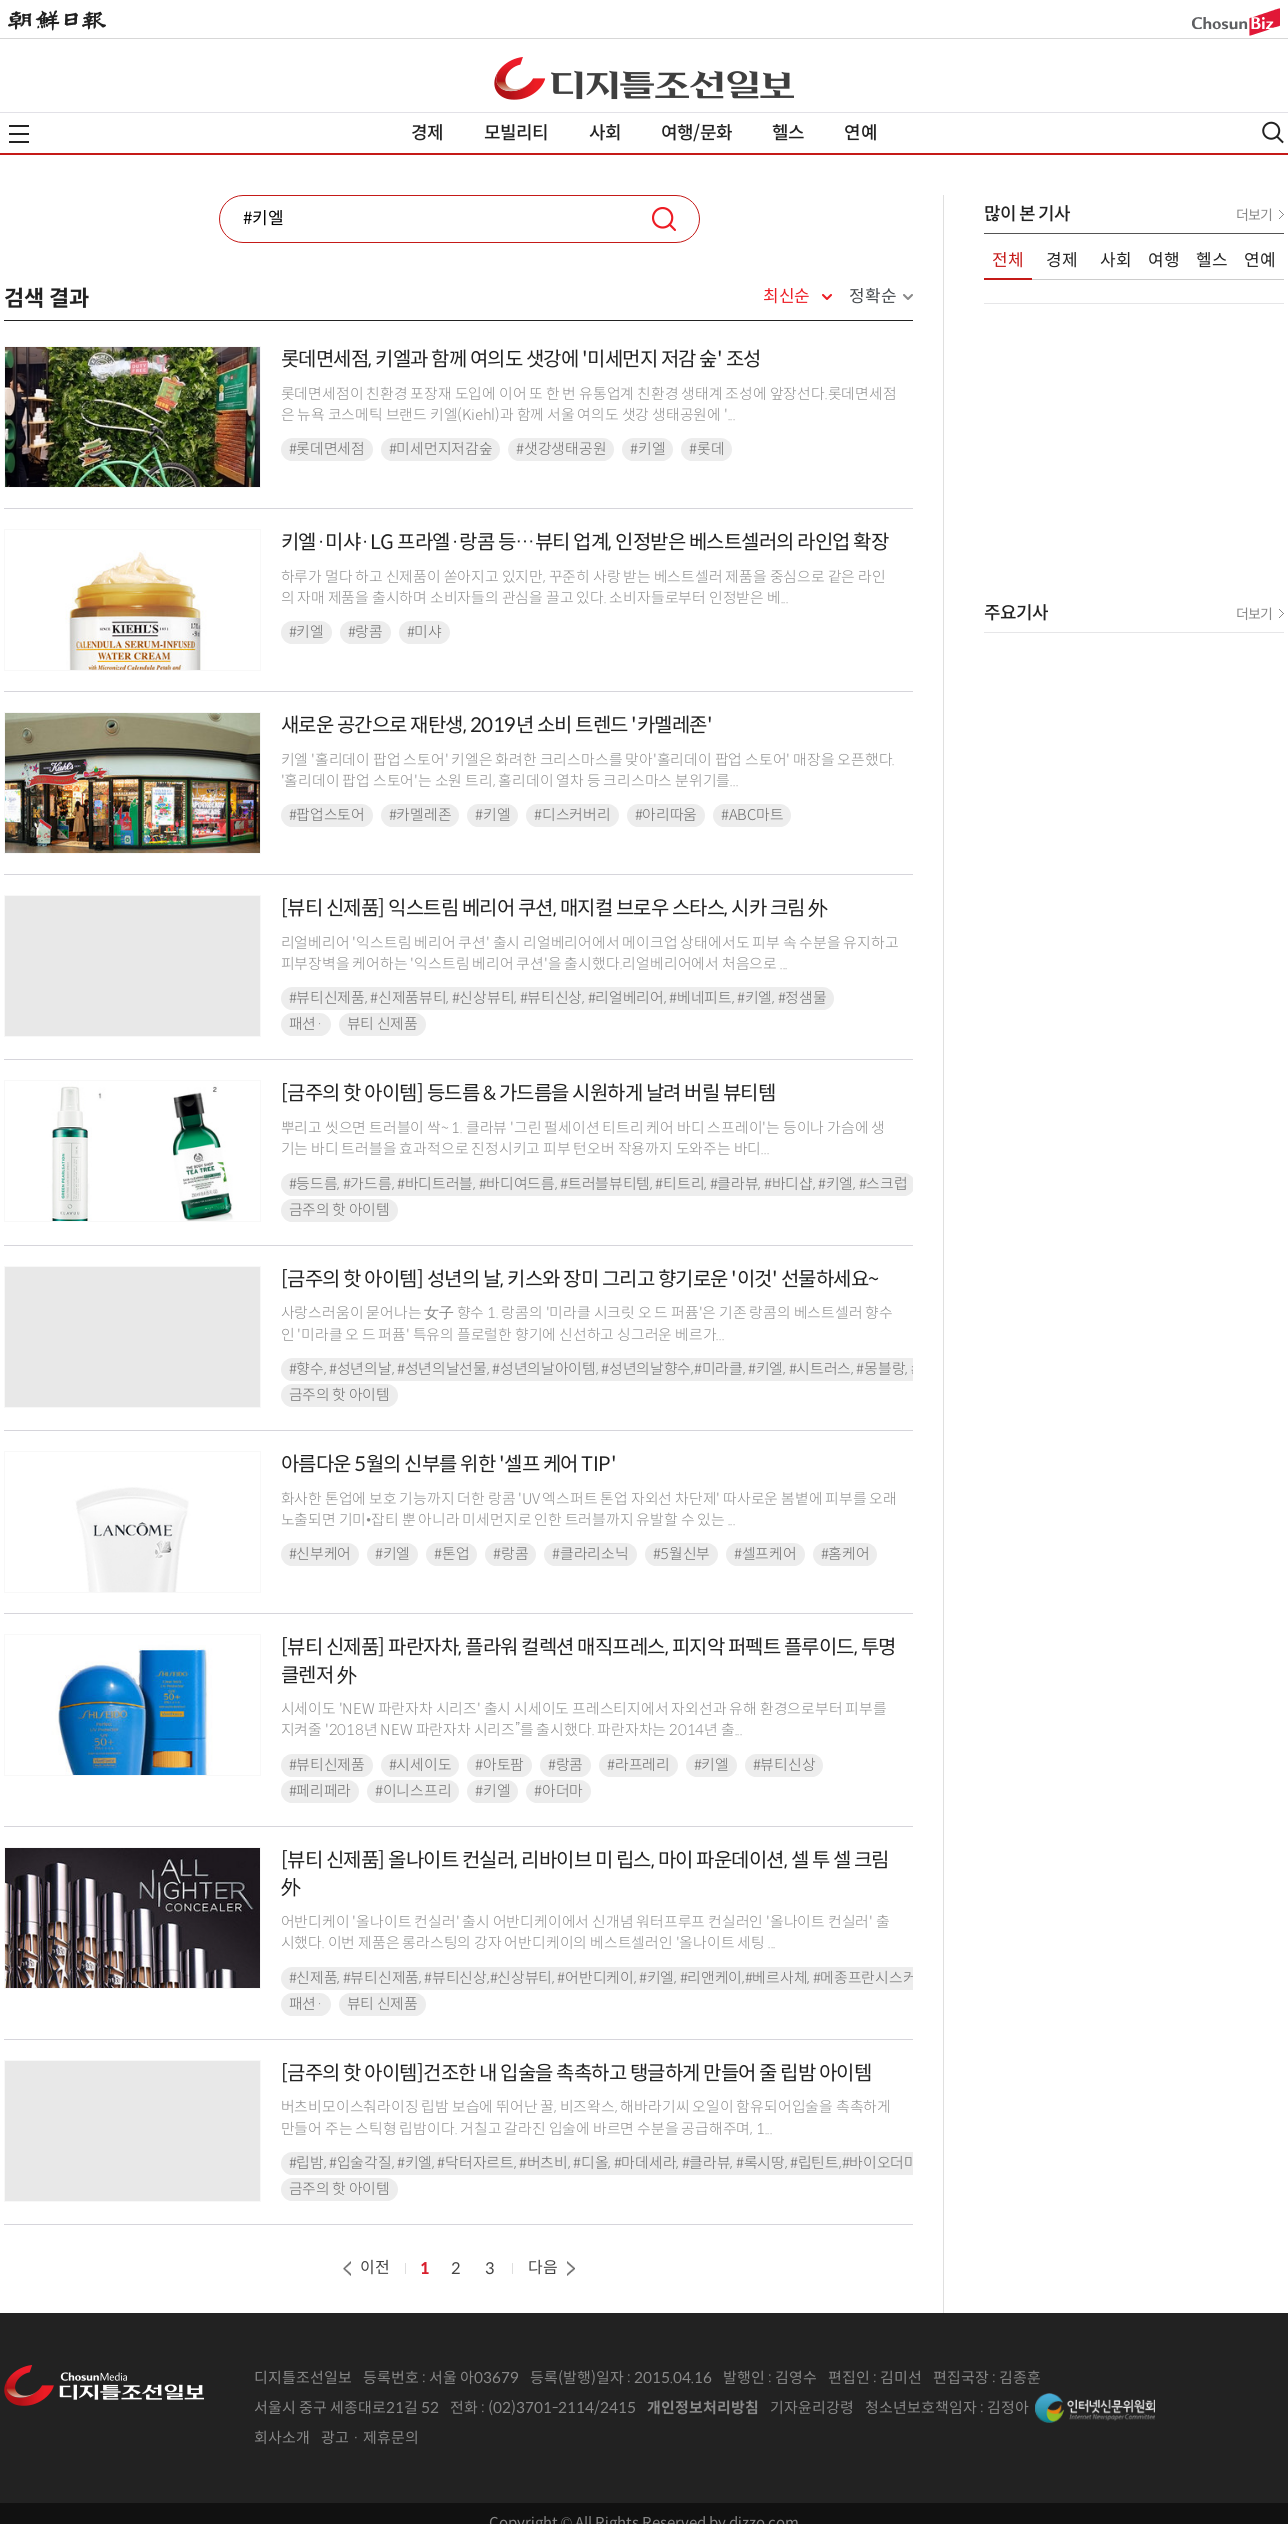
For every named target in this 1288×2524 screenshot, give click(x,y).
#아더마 (558, 1791)
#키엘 (647, 449)
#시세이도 (420, 1765)
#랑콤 (365, 632)
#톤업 (451, 1554)
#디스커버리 (572, 815)
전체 (1008, 260)
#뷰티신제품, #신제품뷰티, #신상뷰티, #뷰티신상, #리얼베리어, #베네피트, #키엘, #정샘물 (558, 998)
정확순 (872, 296)
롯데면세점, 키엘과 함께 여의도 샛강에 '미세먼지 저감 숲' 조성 (521, 359)
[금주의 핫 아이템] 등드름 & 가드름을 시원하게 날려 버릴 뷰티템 (528, 1093)
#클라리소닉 (590, 1554)
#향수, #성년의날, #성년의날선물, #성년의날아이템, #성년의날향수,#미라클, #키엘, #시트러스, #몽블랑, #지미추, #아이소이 (658, 1369)
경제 (427, 133)
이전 (364, 2267)
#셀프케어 (765, 1554)
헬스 (788, 133)
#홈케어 (845, 1554)
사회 (605, 133)
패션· (306, 1024)
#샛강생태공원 (561, 449)
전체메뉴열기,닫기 (19, 134)
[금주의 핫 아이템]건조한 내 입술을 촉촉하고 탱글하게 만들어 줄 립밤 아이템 (576, 2073)
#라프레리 (638, 1765)
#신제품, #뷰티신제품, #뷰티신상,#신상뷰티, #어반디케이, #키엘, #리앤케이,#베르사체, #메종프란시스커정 (609, 1978)
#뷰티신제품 (327, 1765)
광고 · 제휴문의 (370, 2437)
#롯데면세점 (327, 449)
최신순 (786, 297)
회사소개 (282, 2437)
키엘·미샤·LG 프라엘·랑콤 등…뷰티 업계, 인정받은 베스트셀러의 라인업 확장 (585, 542)
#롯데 (706, 449)
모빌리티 (516, 133)
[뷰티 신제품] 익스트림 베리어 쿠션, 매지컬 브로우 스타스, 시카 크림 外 (554, 908)
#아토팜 (499, 1765)
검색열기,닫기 (1273, 132)
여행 (1164, 260)
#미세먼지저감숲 (441, 449)
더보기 (1254, 215)
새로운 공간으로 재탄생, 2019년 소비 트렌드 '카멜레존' (497, 725)
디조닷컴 (644, 78)
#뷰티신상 (784, 1765)
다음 (554, 2267)
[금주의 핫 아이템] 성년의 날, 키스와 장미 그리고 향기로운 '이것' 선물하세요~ (580, 1279)
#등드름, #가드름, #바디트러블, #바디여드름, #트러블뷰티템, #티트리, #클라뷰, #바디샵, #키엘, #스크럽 (598, 1184)
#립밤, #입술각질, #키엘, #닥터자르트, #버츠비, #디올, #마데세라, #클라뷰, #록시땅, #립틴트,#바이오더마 (603, 2163)
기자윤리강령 (812, 2407)
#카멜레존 (420, 815)
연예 (860, 133)
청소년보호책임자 (921, 2407)
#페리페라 (320, 1791)
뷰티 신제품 (382, 1024)
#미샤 (424, 632)
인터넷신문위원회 (1095, 2408)
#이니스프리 (413, 1791)
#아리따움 (666, 815)
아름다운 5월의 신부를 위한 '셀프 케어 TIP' (449, 1464)
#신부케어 (320, 1554)
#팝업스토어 (327, 815)
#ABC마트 (752, 815)
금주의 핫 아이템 (339, 1210)
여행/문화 (696, 133)
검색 (664, 219)
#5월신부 (682, 1554)
